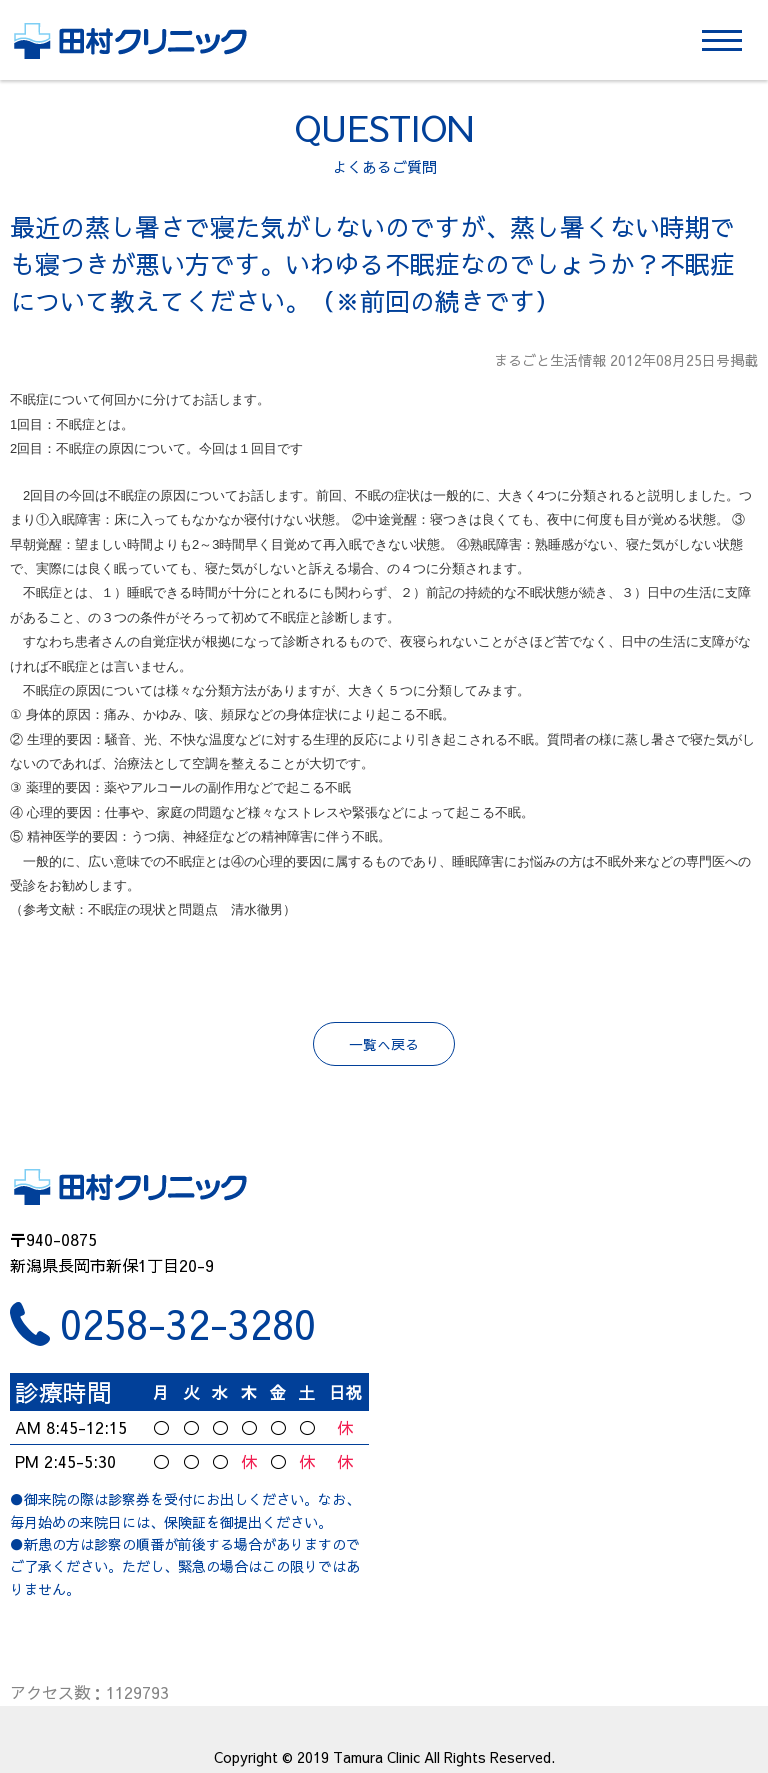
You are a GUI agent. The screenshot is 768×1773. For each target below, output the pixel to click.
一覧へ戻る (384, 1044)
